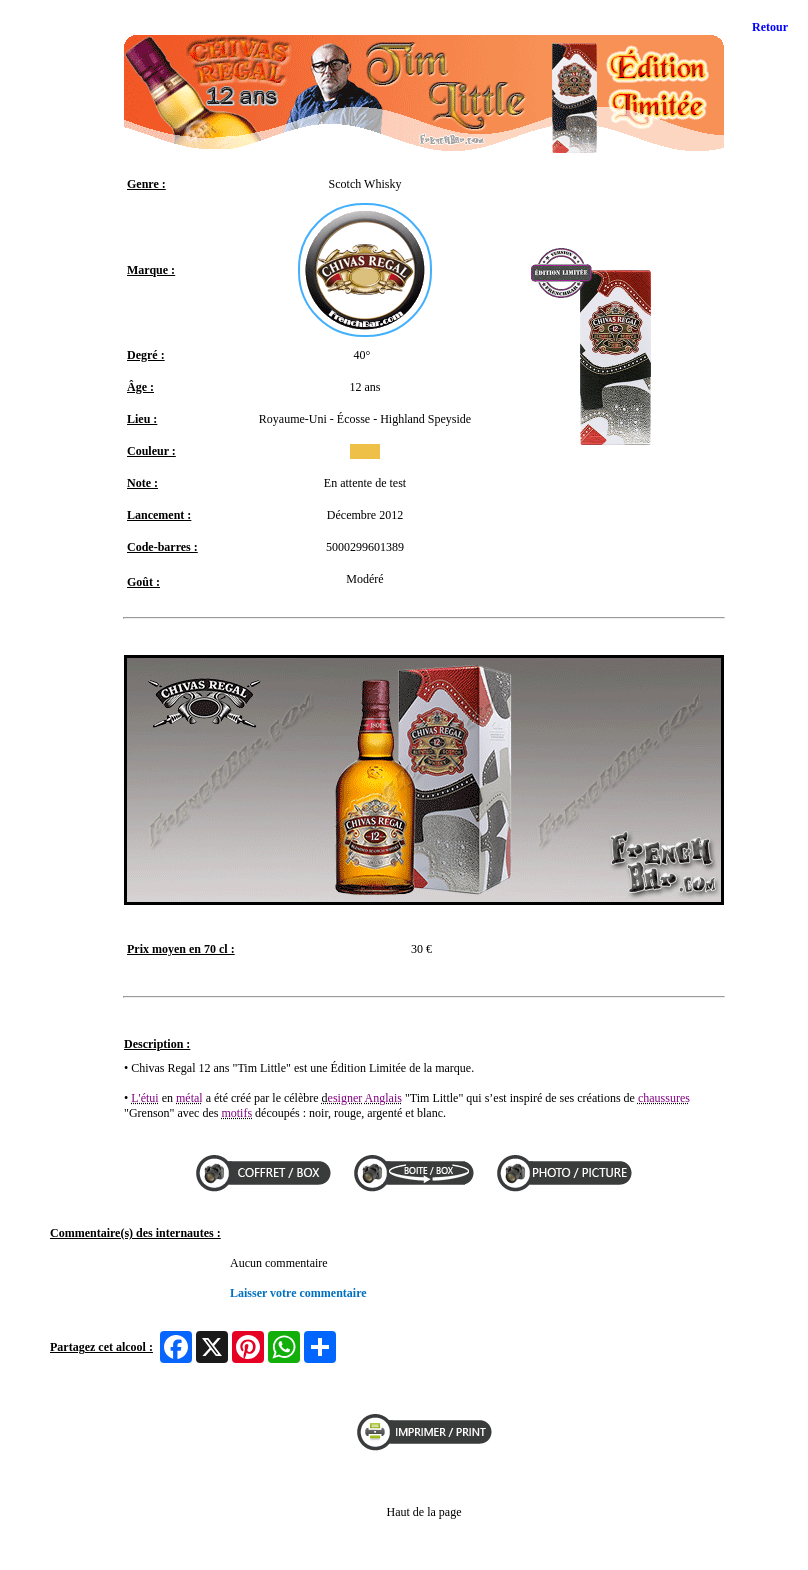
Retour (770, 27)
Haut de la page (424, 1512)
